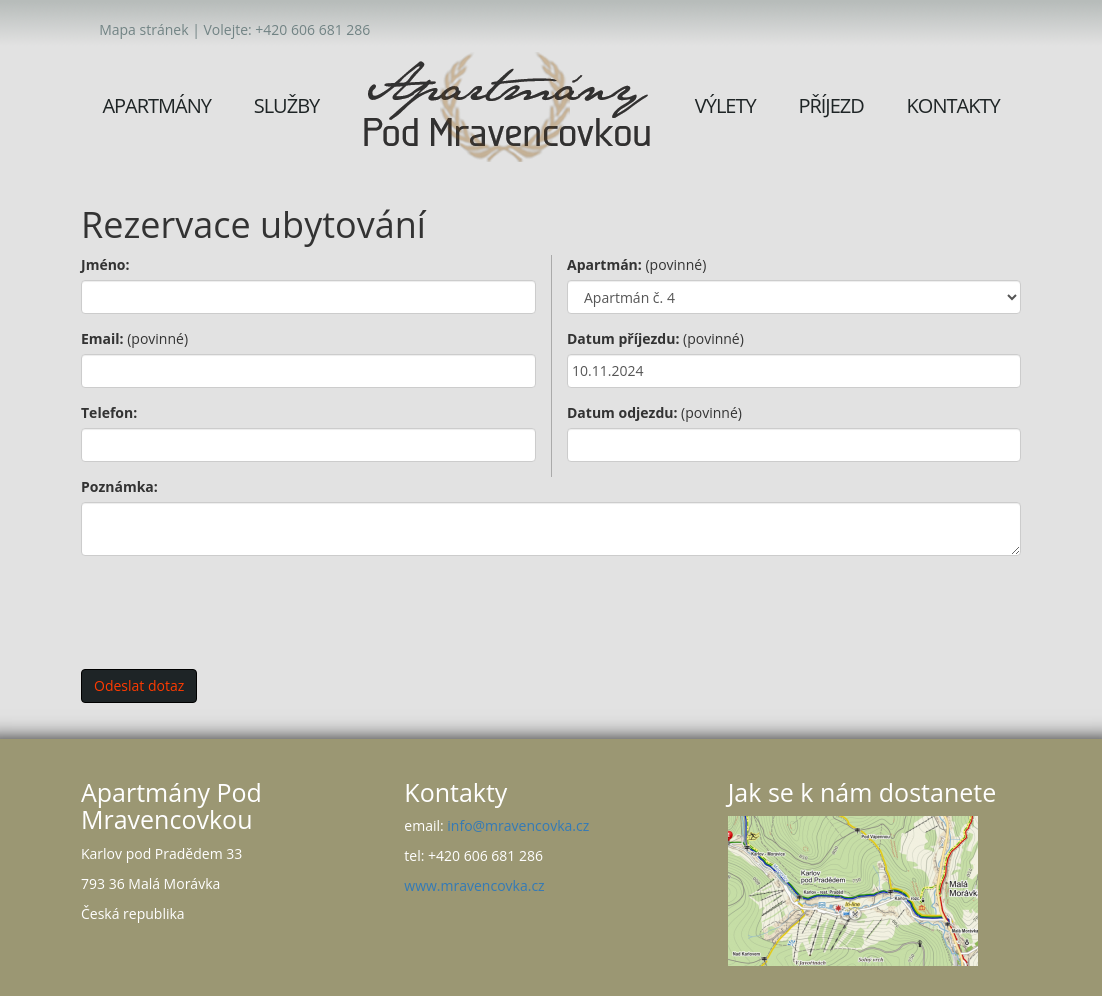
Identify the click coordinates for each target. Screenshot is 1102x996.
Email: (134, 338)
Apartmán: (636, 264)
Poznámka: (119, 486)
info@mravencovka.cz (518, 825)
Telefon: (109, 412)
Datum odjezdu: (654, 412)
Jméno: (105, 264)
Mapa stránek (143, 29)
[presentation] (233, 610)
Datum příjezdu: (655, 338)
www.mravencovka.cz (474, 885)
